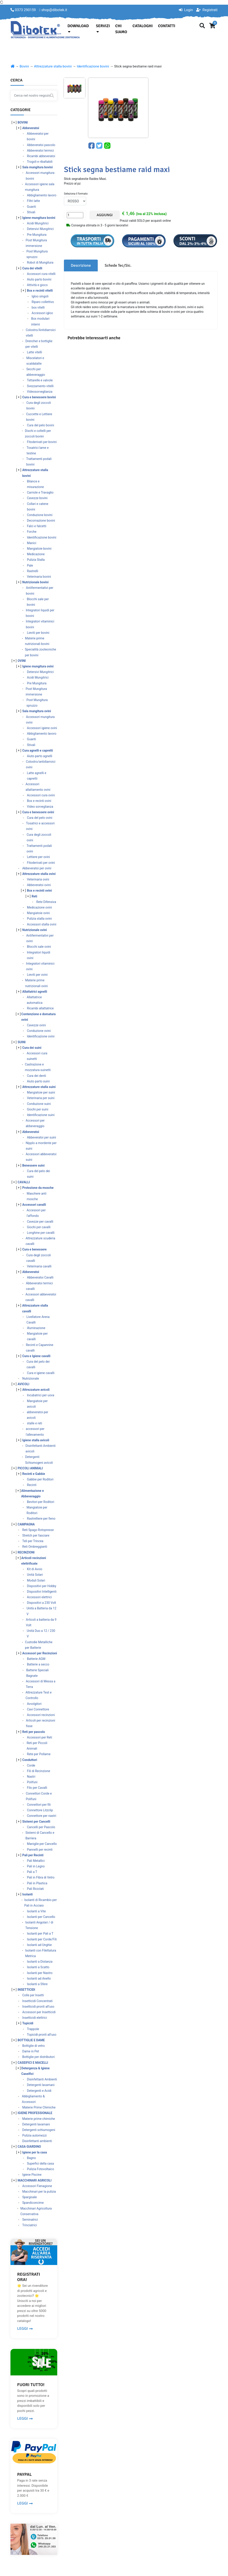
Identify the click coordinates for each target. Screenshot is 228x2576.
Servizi (103, 28)
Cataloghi (142, 25)
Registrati (207, 10)
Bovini (24, 66)
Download (78, 28)
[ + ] (14, 122)
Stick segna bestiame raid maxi (138, 66)
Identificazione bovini (93, 66)
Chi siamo (121, 28)
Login (186, 10)
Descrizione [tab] (81, 265)
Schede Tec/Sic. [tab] (118, 265)
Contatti (166, 25)
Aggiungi (105, 215)
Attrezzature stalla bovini (53, 66)
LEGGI (25, 2328)
